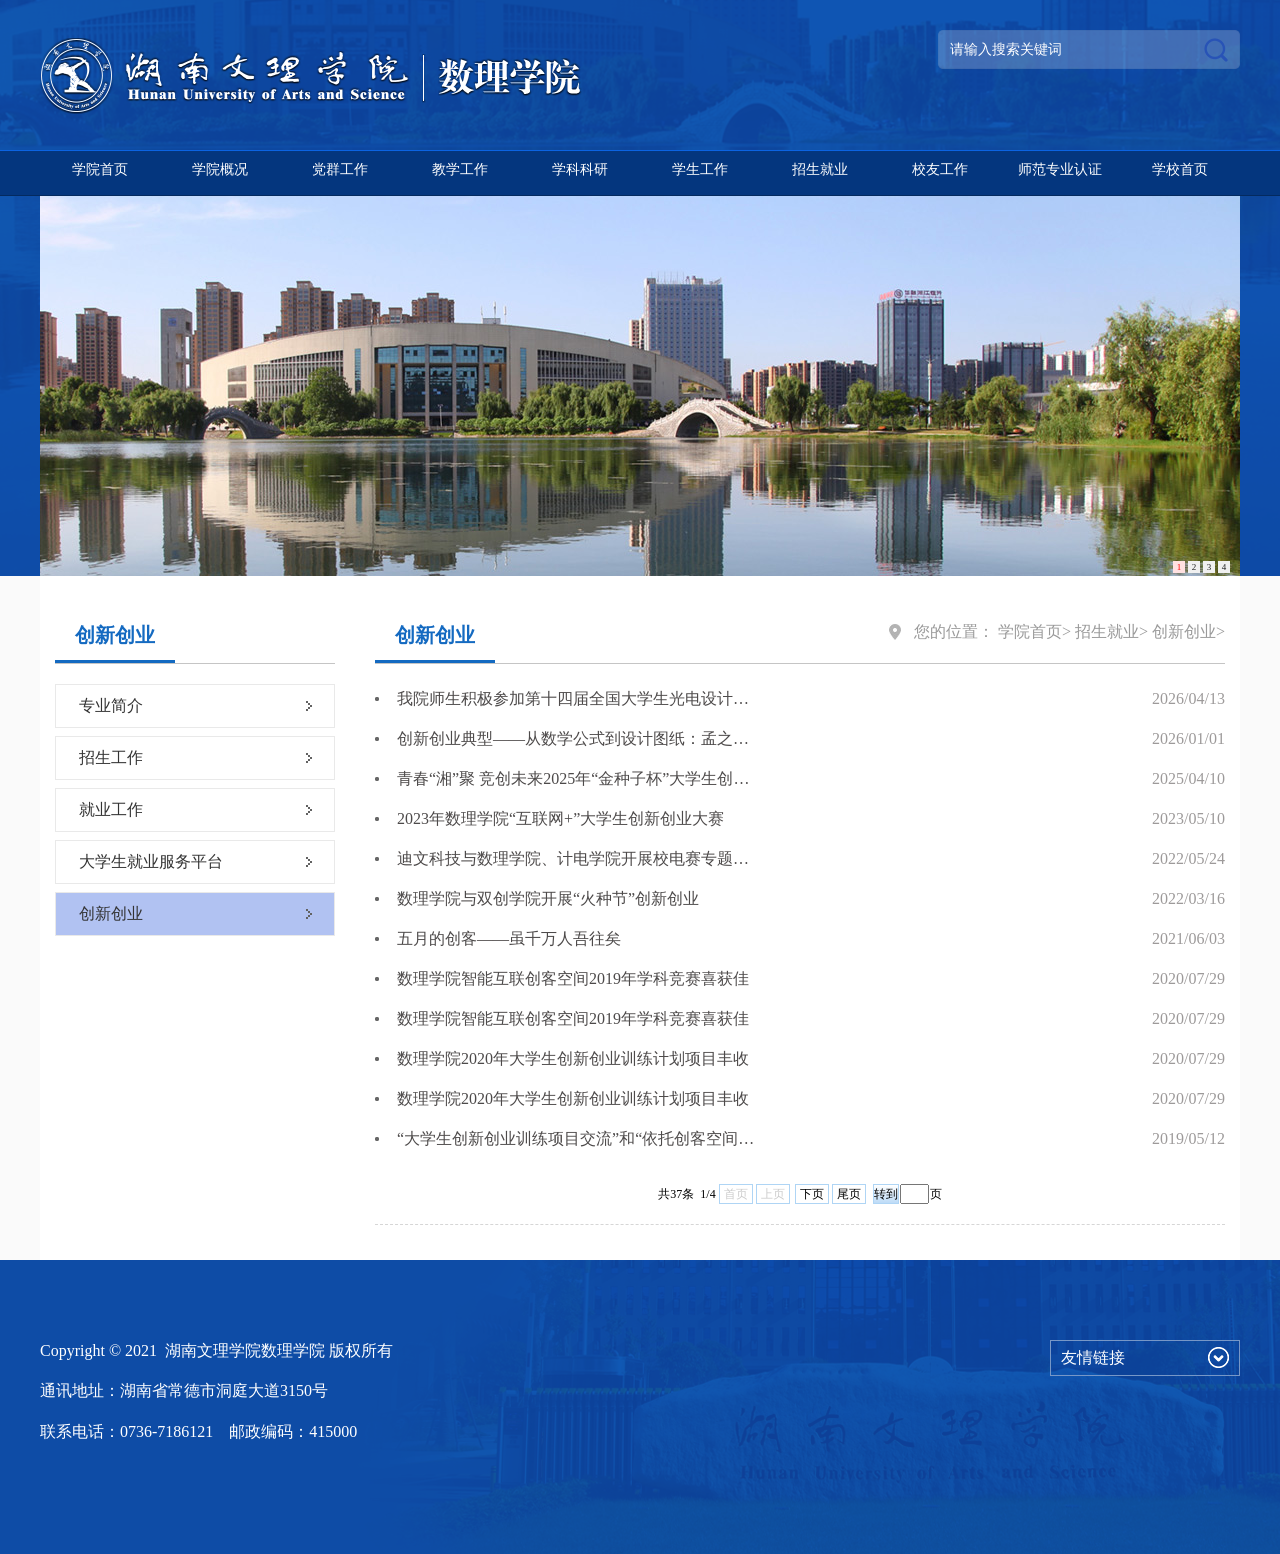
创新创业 (111, 913)
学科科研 (580, 169)
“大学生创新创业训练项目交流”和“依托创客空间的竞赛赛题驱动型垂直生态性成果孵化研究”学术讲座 (576, 1138)
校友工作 (940, 169)
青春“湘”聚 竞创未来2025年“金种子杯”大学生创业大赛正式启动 (576, 778)
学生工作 (700, 169)
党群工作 (340, 169)
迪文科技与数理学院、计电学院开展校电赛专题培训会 (576, 858)
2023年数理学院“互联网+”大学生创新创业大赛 (560, 818)
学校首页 (1180, 169)
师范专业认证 (1060, 169)
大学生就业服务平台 (151, 861)
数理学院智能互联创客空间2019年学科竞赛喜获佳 (573, 978)
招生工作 (111, 757)
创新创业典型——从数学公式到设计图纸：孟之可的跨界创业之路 (576, 738)
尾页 (849, 1194)
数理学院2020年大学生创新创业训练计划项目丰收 (573, 1058)
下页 (812, 1194)
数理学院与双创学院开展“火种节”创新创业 (548, 898)
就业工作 (111, 809)
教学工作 (460, 169)
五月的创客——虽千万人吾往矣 (509, 938)
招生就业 (820, 169)
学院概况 (220, 169)
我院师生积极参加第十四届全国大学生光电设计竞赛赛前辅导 (576, 698)
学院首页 (100, 169)
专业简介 (111, 705)
